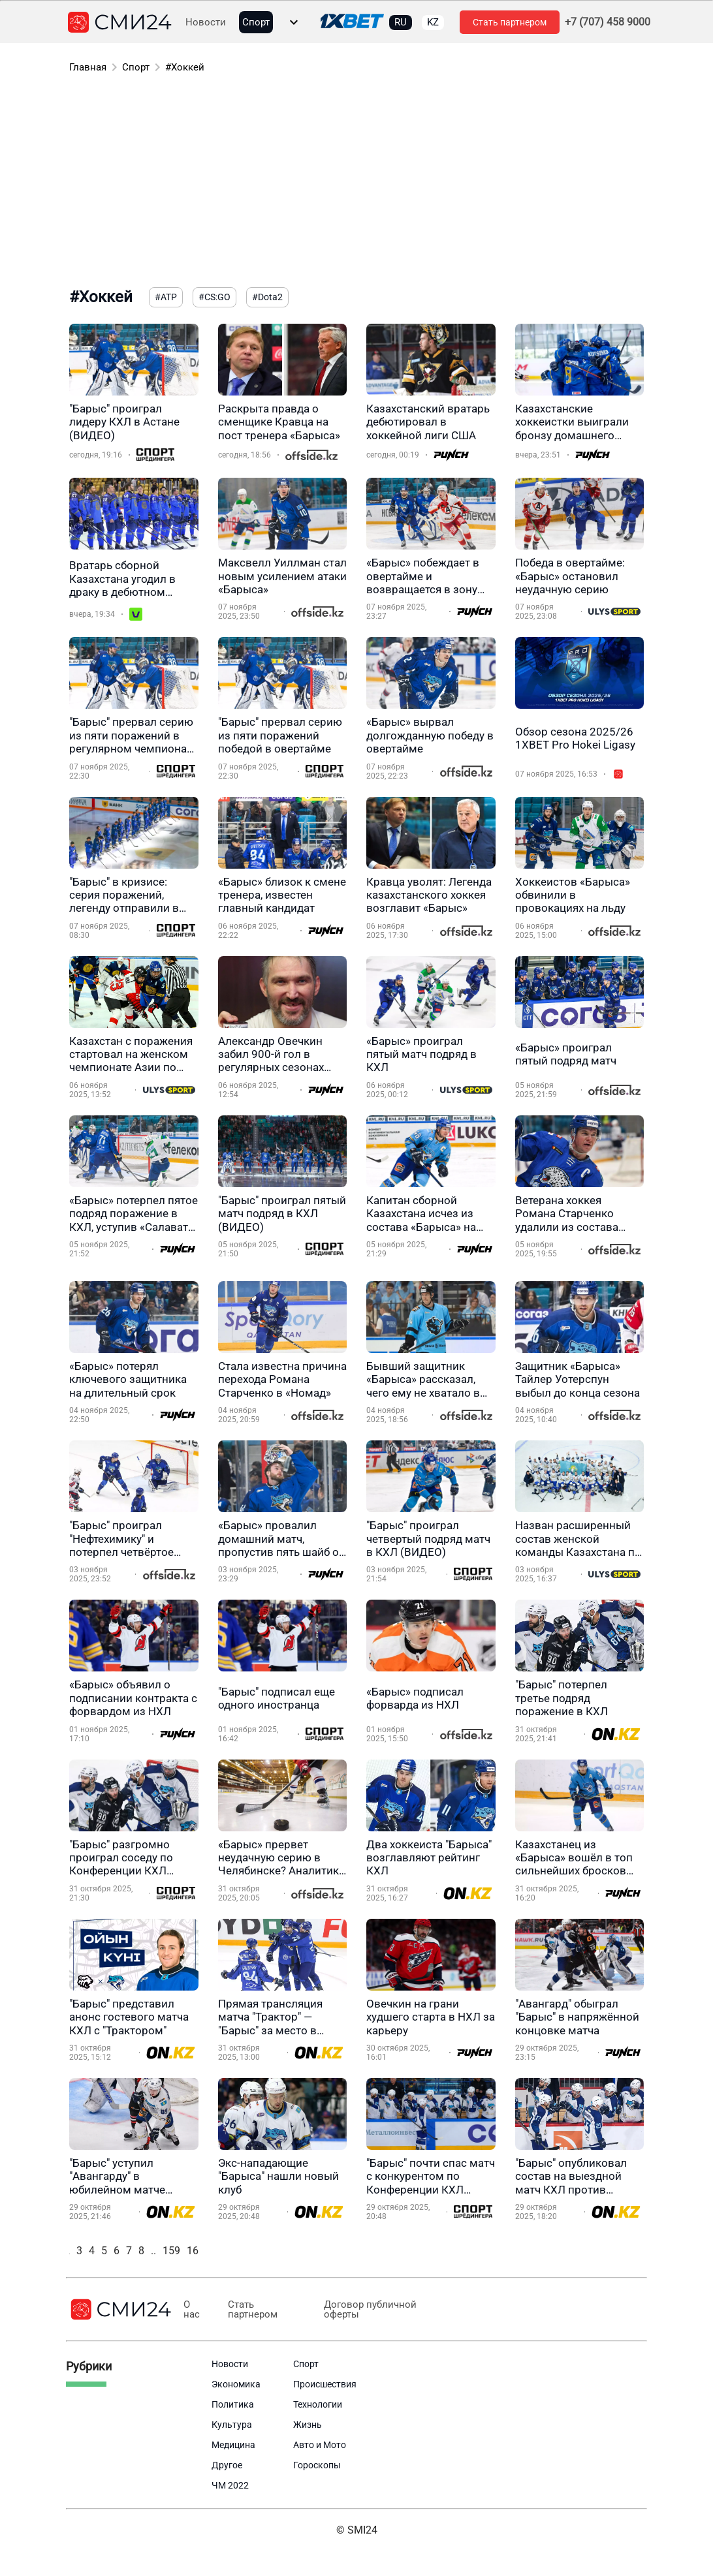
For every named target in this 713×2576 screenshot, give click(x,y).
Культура (232, 2424)
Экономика (236, 2384)
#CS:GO (214, 297)
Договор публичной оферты (365, 2310)
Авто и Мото (319, 2445)
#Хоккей (184, 67)
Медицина (233, 2445)
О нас (191, 2310)
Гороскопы (317, 2465)
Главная (87, 67)
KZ (433, 22)
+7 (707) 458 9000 (607, 22)
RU (400, 22)
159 (171, 2250)
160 (195, 2250)
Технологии (317, 2404)
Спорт (256, 22)
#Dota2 (267, 297)
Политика (233, 2404)
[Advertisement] (356, 182)
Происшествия (324, 2384)
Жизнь (307, 2424)
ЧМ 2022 (230, 2485)
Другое (227, 2465)
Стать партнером (510, 22)
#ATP (166, 297)
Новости (205, 22)
